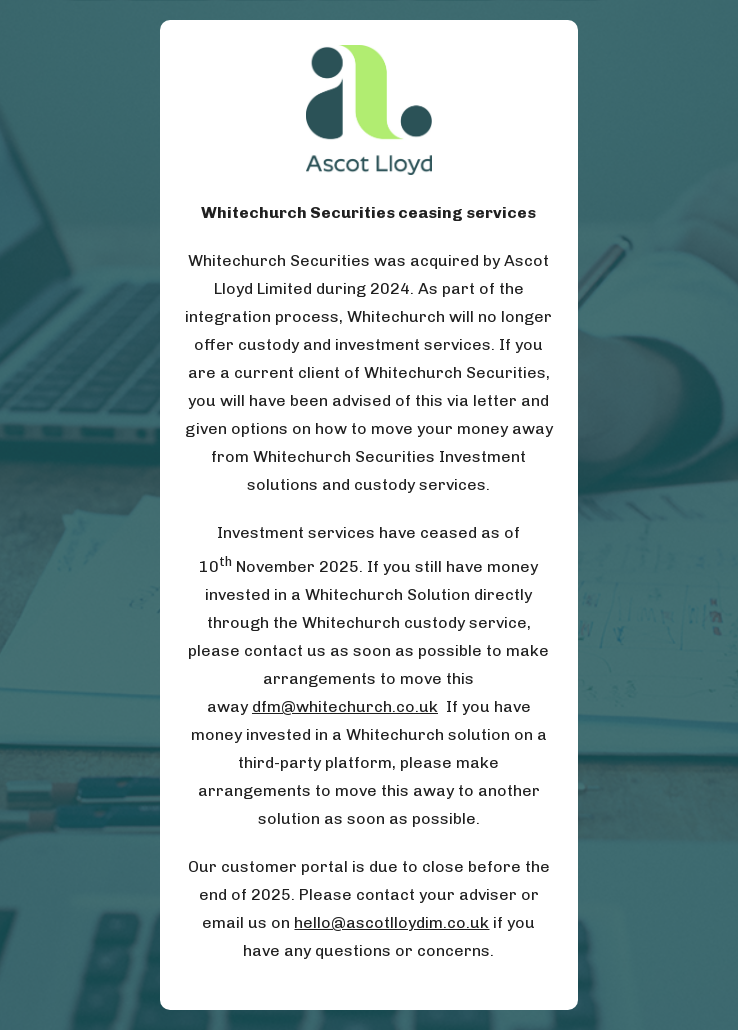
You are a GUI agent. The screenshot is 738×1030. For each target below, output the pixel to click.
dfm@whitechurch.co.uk (345, 706)
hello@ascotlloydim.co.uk (391, 922)
